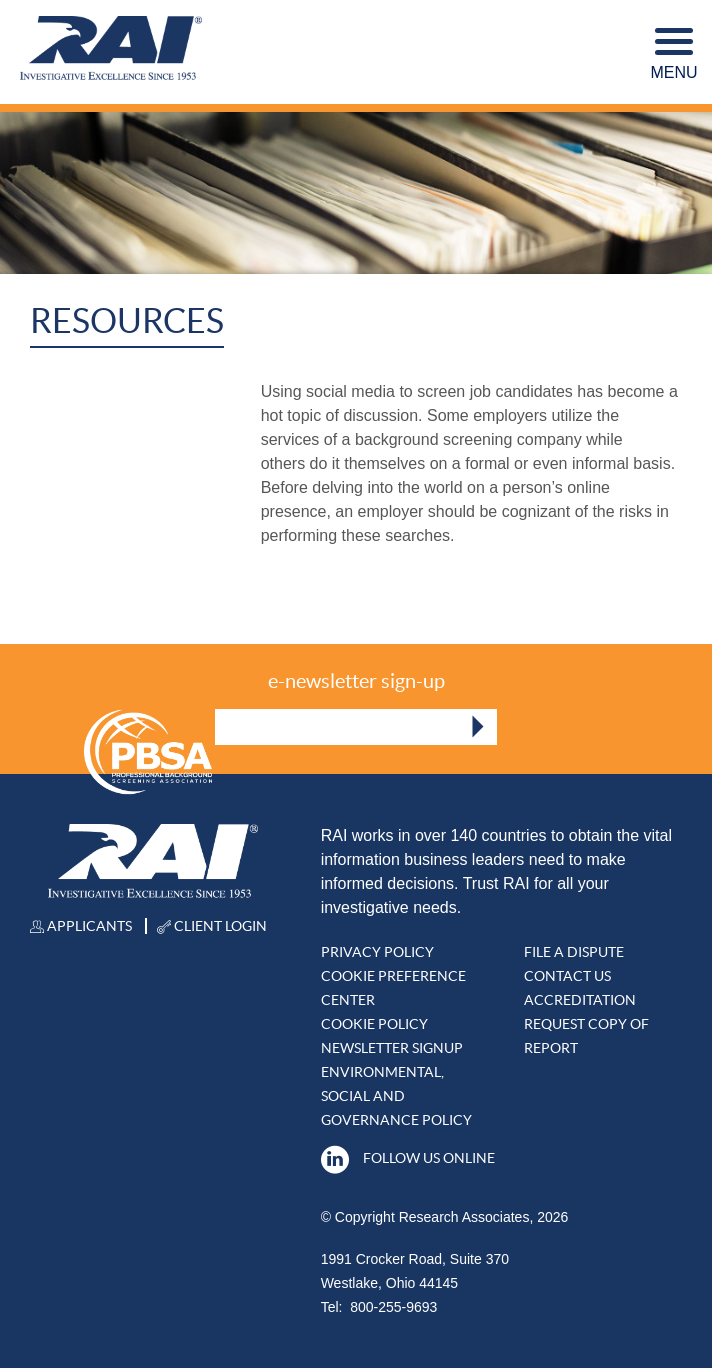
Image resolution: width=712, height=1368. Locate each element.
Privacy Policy (377, 952)
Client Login (212, 926)
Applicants (81, 926)
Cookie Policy (374, 1024)
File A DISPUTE (574, 952)
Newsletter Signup (392, 1048)
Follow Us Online (408, 1158)
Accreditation (580, 1000)
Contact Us (567, 976)
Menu (673, 54)
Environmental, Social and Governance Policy (396, 1096)
